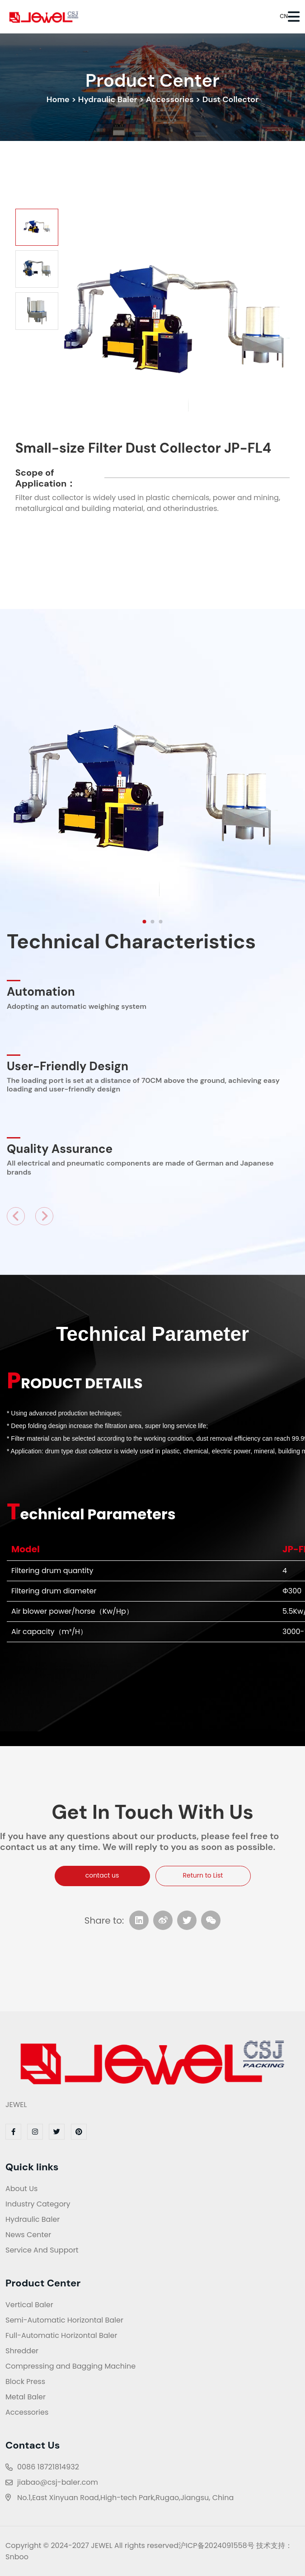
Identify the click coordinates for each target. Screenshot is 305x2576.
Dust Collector (230, 99)
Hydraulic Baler (107, 99)
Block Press (25, 2381)
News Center (28, 2234)
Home (58, 99)
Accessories (170, 99)
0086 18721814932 (48, 2467)
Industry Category (37, 2204)
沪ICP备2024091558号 (216, 2545)
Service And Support (42, 2250)
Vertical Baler (29, 2305)
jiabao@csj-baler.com (57, 2482)
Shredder (21, 2351)
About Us (21, 2188)
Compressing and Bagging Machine (70, 2366)
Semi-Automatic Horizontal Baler (64, 2320)
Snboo (16, 2557)
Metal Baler (25, 2397)
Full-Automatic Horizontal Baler (61, 2335)
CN (278, 16)
